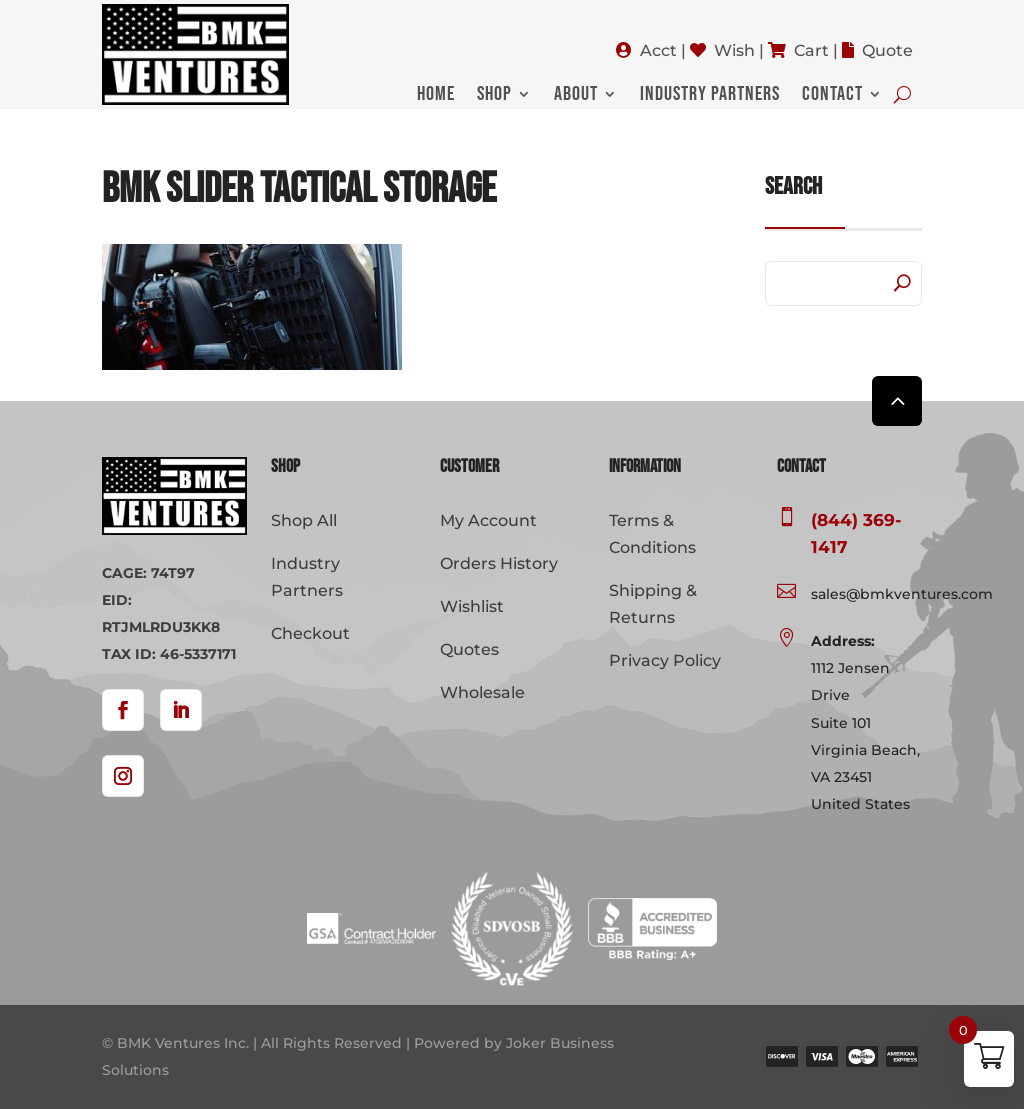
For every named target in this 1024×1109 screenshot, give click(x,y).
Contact (832, 96)
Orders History (499, 563)
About (576, 96)
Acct (658, 50)
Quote (887, 50)
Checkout (310, 633)
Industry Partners (710, 96)
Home (436, 96)
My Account (488, 520)
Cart (811, 50)
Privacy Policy (665, 660)
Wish (734, 50)
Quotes (469, 649)
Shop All (304, 520)
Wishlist (472, 606)
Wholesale (482, 692)
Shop (494, 96)
